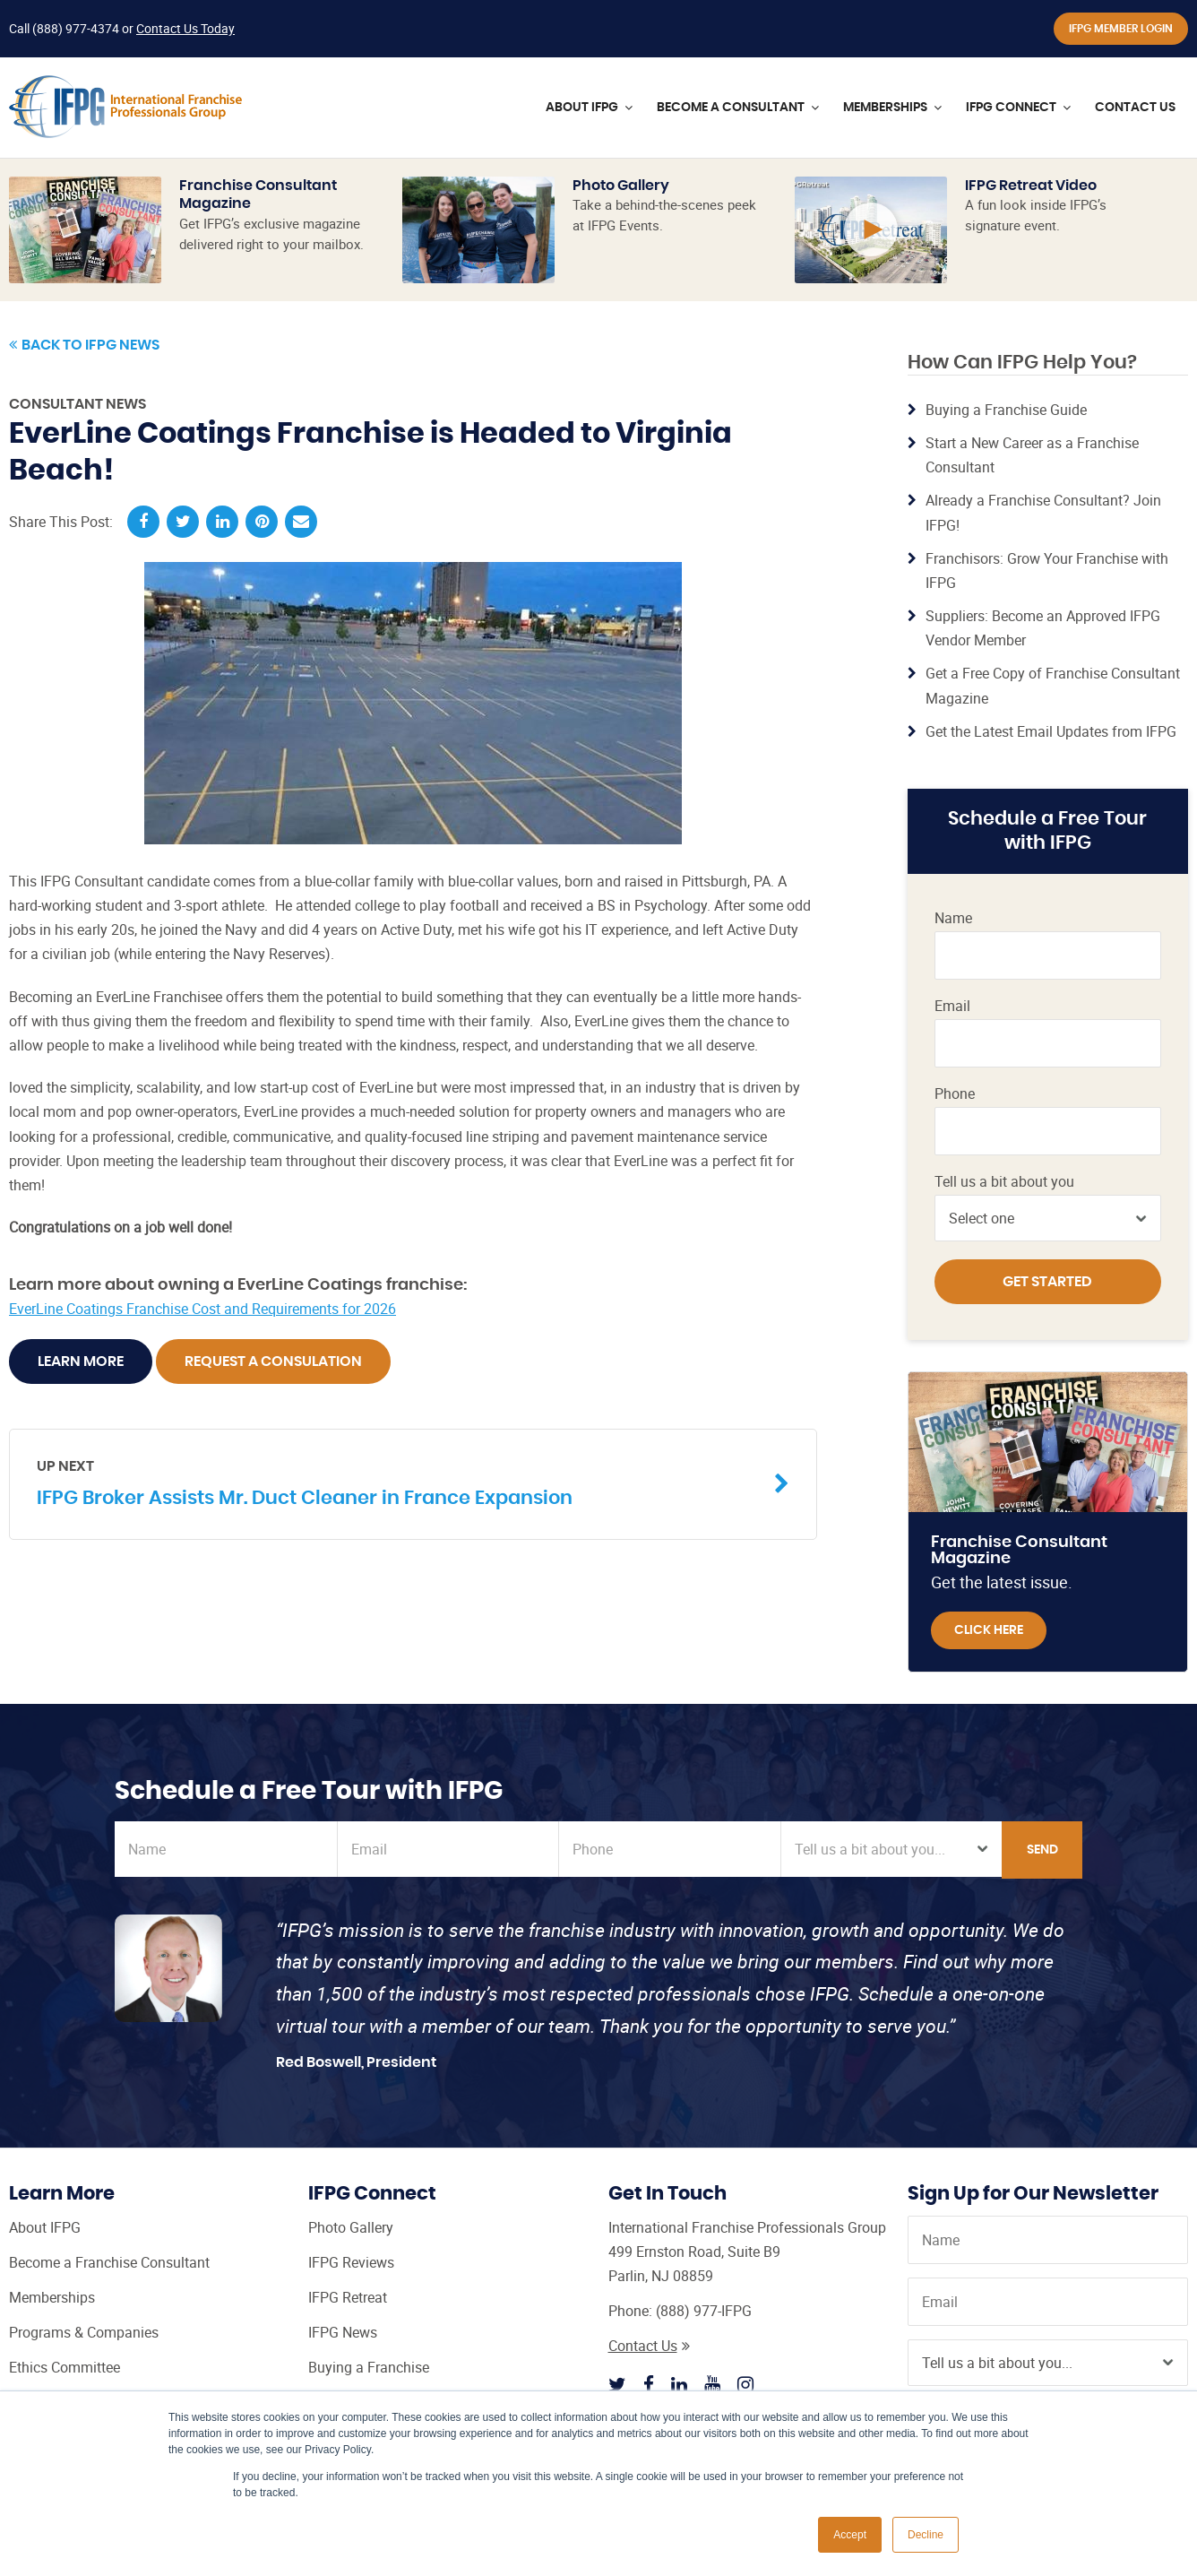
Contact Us (649, 2346)
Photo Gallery (621, 185)
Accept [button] (849, 2534)
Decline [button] (925, 2534)
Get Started (1047, 1282)
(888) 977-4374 (75, 28)
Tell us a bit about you (1004, 1181)
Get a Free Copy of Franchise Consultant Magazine (1053, 685)
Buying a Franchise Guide (1006, 409)
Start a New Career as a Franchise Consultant (1032, 455)
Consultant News (77, 404)
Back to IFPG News (84, 345)
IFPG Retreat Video (1031, 185)
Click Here (988, 1630)
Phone (954, 1093)
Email (952, 1006)
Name (953, 918)
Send (1042, 1850)
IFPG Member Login (1121, 28)
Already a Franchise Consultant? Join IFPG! (1043, 512)
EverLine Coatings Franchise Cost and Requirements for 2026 (202, 1308)
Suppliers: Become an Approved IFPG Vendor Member (1043, 628)
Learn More (81, 1361)
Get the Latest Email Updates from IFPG (1051, 731)
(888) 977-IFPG (704, 2311)
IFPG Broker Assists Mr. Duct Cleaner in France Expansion (399, 1482)
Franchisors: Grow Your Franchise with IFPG (1047, 570)
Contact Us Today (185, 28)
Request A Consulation (273, 1361)
